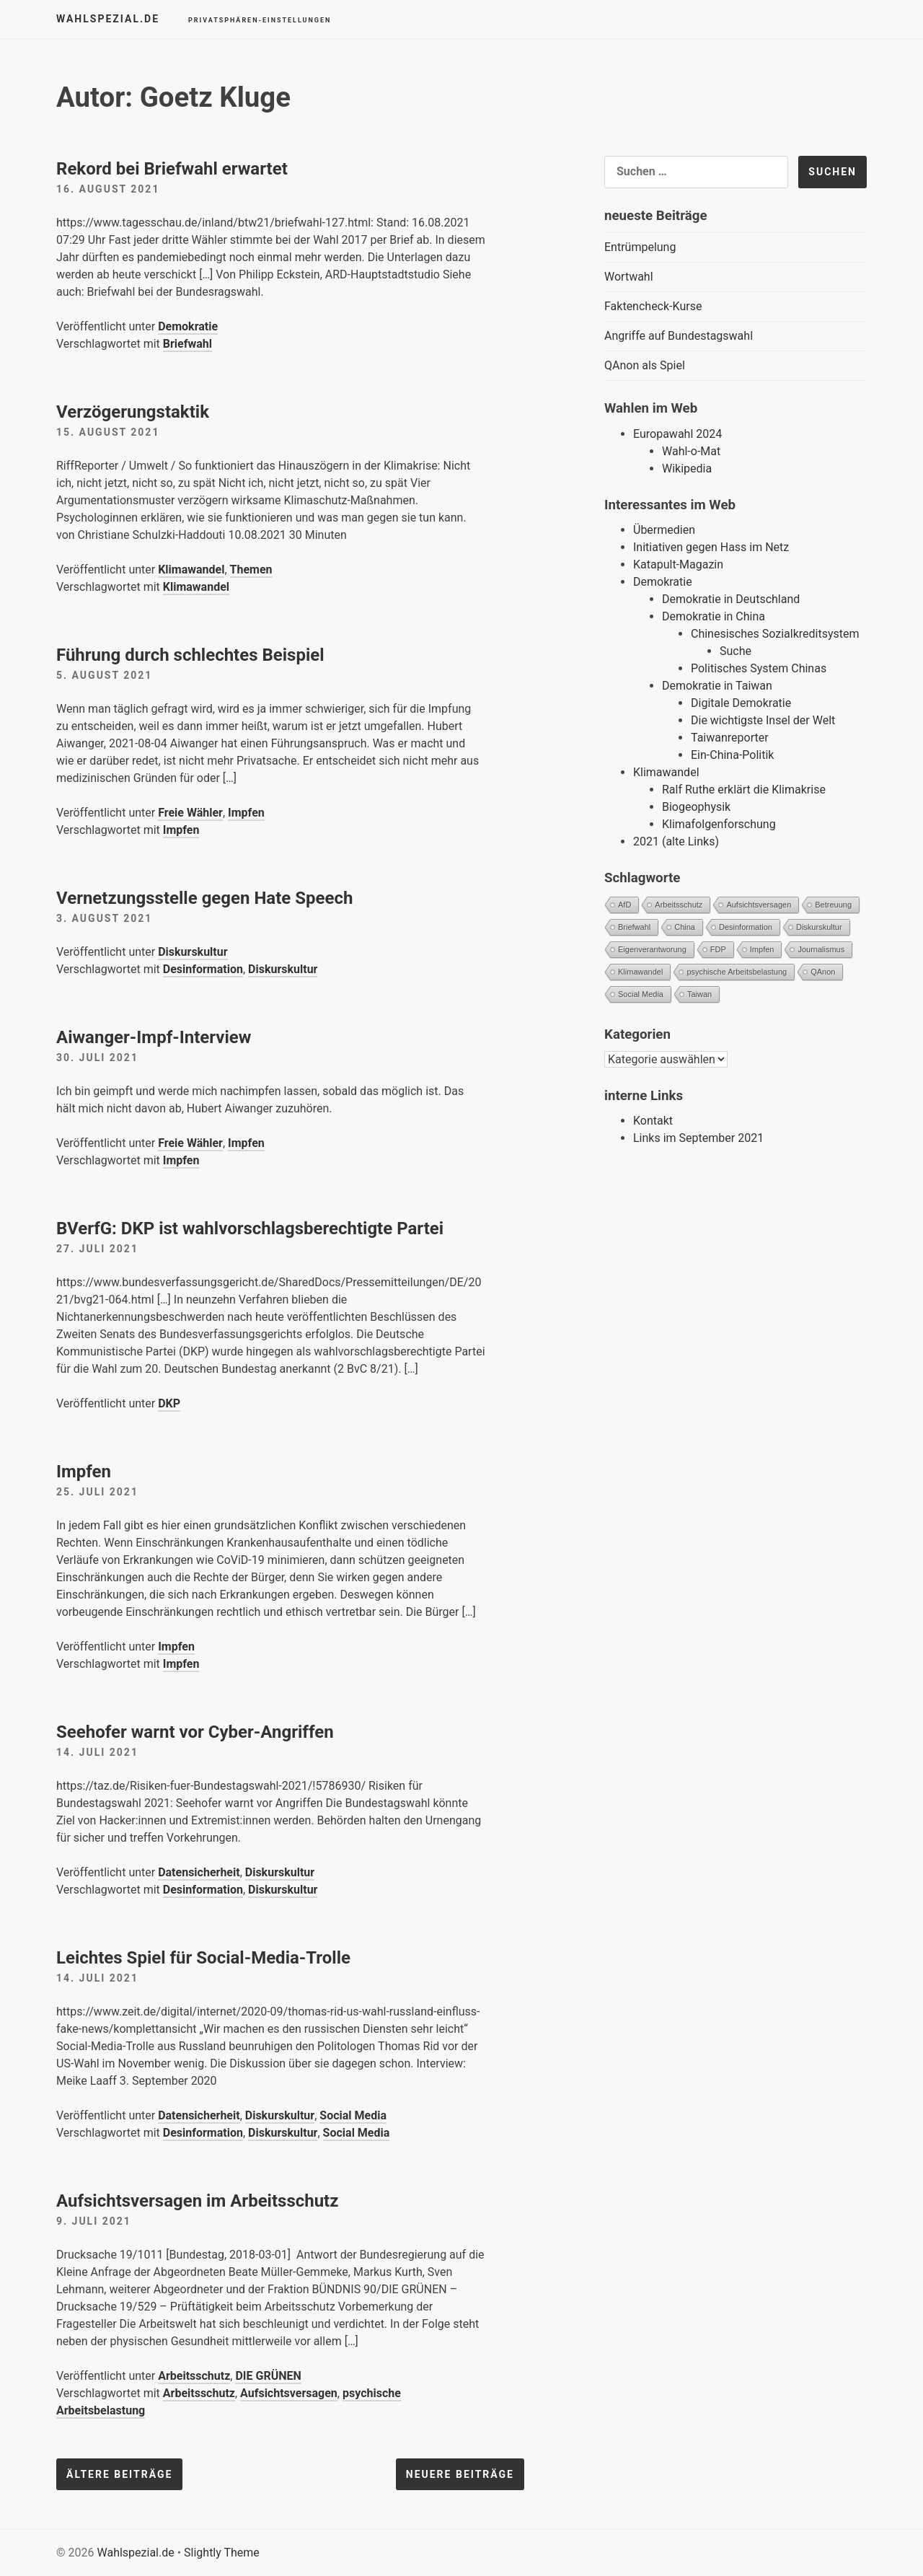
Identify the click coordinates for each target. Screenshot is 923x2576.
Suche (735, 651)
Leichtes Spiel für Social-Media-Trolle (203, 1958)
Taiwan (699, 994)
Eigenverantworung (652, 949)
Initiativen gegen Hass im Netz (711, 547)
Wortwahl (628, 276)
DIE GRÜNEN (268, 2376)
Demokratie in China (713, 616)
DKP (169, 1403)
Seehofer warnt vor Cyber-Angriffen (195, 1732)
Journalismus (821, 949)
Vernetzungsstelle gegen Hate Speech (204, 898)
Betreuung (833, 904)
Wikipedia (687, 468)
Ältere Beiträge (119, 2474)
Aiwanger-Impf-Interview (153, 1037)
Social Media (353, 2115)
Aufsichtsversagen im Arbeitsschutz (197, 2201)
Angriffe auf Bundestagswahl (678, 336)
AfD (624, 904)
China (684, 927)
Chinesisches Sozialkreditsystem (775, 634)
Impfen (246, 812)
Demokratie (188, 326)
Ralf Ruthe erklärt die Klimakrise (744, 789)
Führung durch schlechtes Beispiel (190, 655)
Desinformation (203, 969)
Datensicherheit (198, 1872)
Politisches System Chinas (758, 668)
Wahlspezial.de (107, 19)
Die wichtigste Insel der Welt (763, 720)
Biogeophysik (696, 807)
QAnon (823, 971)
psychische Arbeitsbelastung (736, 971)
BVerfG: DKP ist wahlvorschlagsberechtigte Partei (249, 1228)
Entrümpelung (640, 247)
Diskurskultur (192, 952)
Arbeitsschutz (194, 2376)
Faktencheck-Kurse (653, 306)
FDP (718, 949)
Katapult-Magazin (678, 564)
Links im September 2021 (698, 1138)
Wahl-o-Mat (691, 451)
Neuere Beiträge (460, 2474)
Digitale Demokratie (741, 703)
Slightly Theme (222, 2552)
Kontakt (653, 1120)
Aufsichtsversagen (288, 2393)
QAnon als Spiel (644, 365)
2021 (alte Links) (676, 841)
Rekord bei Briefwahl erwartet (172, 169)
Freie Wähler (190, 812)
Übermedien (664, 530)
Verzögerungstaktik (132, 412)
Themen (251, 569)
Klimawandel (191, 569)
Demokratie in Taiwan (717, 686)
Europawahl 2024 (677, 434)
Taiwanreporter (730, 737)
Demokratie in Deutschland (731, 599)
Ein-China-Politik (732, 755)
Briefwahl (187, 344)
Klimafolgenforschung (719, 824)
